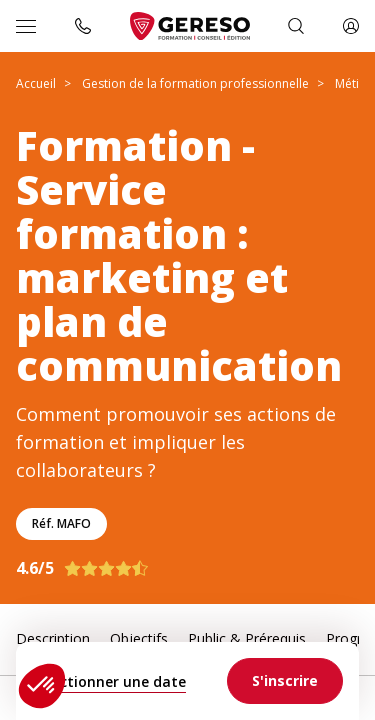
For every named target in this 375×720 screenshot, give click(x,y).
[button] (42, 686)
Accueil (36, 83)
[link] (285, 681)
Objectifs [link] (139, 638)
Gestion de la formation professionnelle (195, 83)
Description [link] (53, 638)
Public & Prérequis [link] (247, 638)
